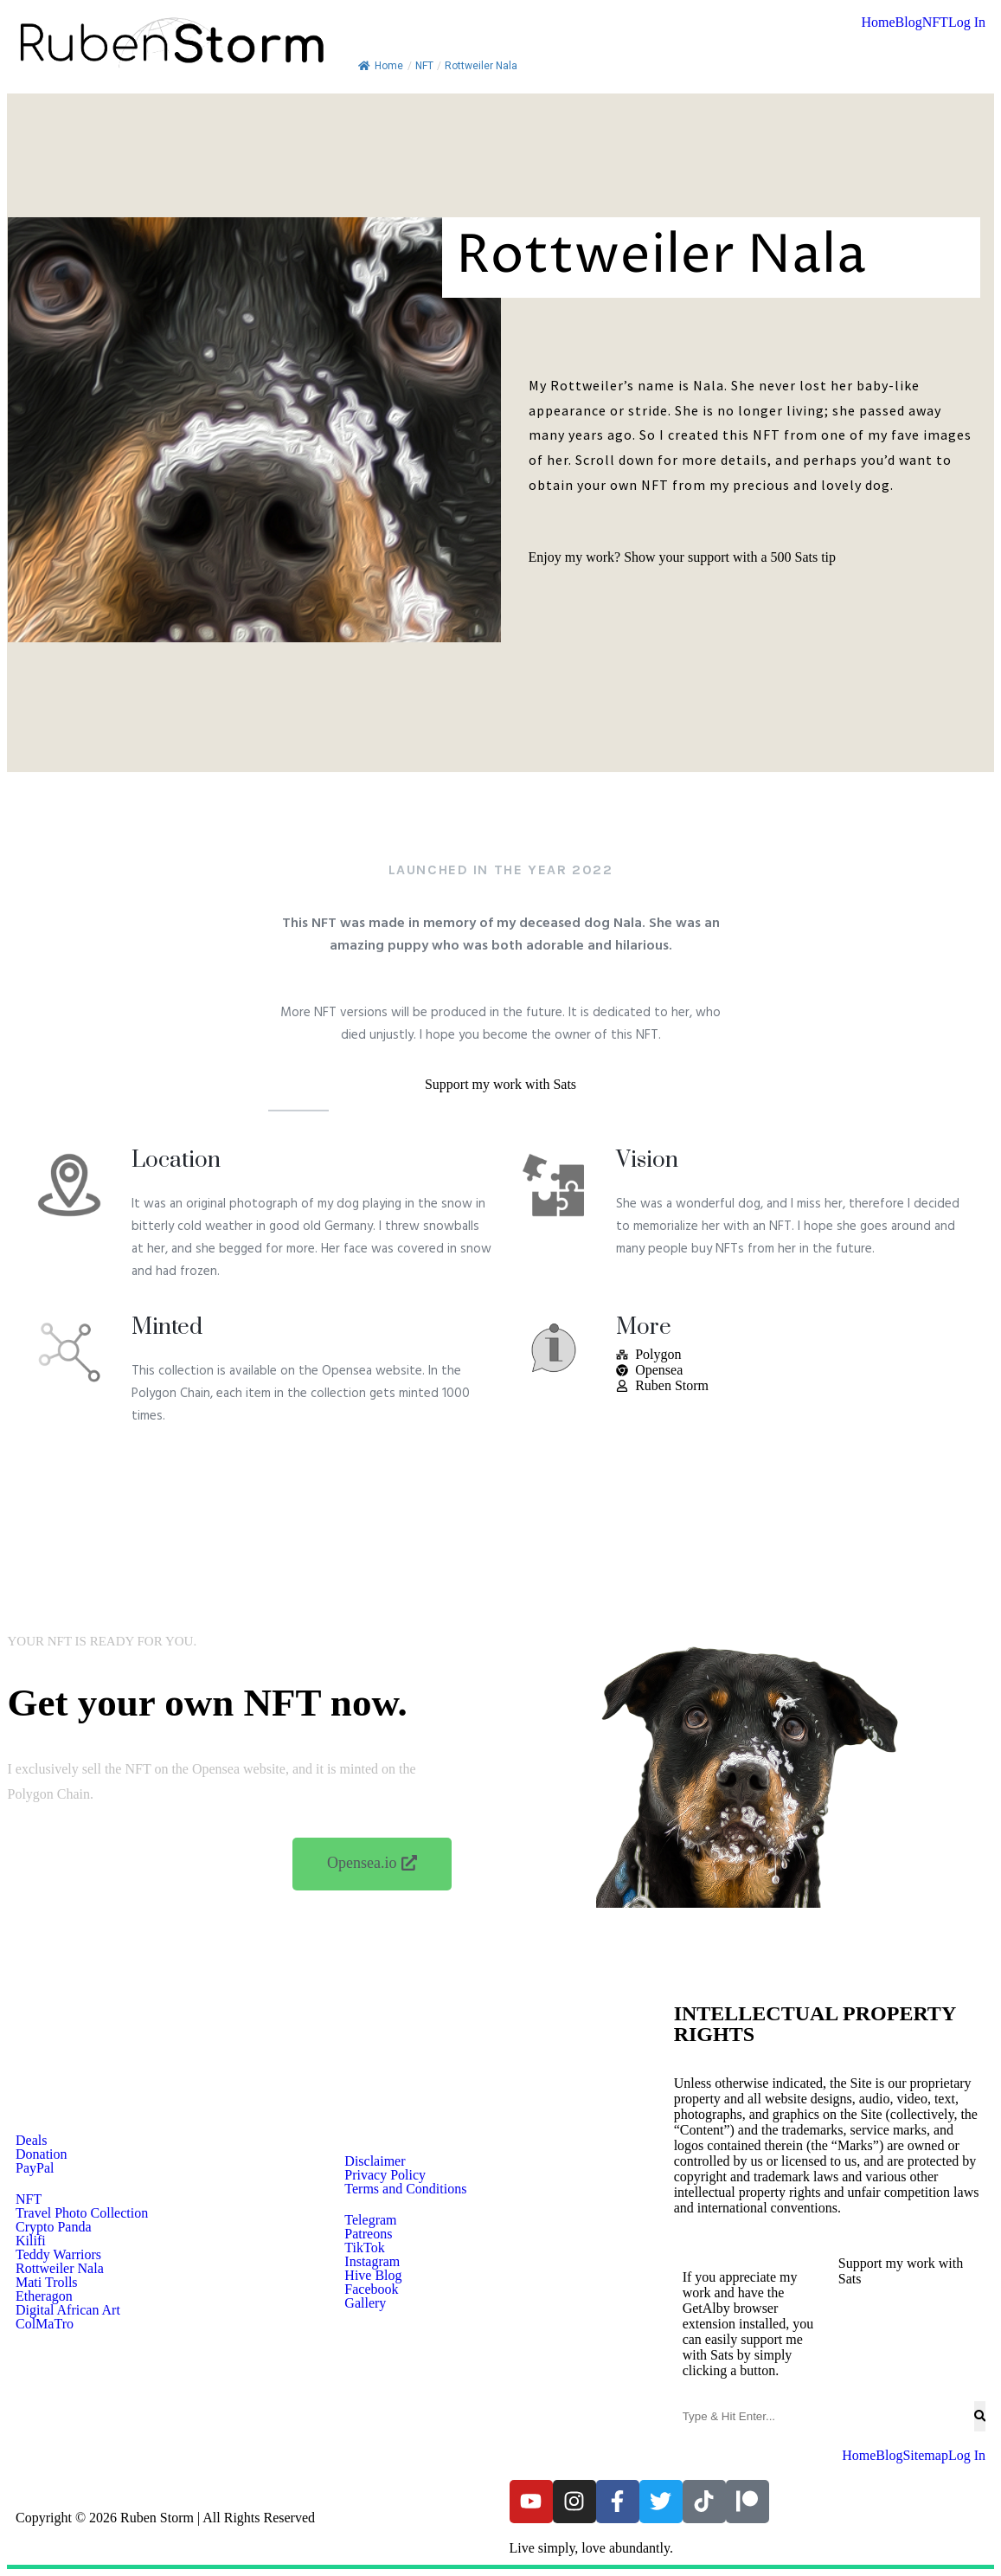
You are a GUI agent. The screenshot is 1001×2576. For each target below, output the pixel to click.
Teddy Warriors (58, 2255)
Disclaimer (374, 2161)
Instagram (372, 2262)
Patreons (368, 2234)
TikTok (364, 2248)
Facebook (371, 2289)
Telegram (370, 2220)
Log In (966, 22)
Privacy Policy (385, 2175)
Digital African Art (68, 2310)
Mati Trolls (47, 2282)
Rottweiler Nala (60, 2269)
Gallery (365, 2303)
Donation (41, 2154)
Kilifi (31, 2241)
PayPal (35, 2168)
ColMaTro (45, 2324)
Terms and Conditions (405, 2189)
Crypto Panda (54, 2227)
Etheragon (44, 2296)
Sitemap (924, 2456)
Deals (31, 2141)
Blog (908, 22)
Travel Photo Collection (82, 2213)
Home (878, 22)
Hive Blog (372, 2276)
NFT (935, 22)
